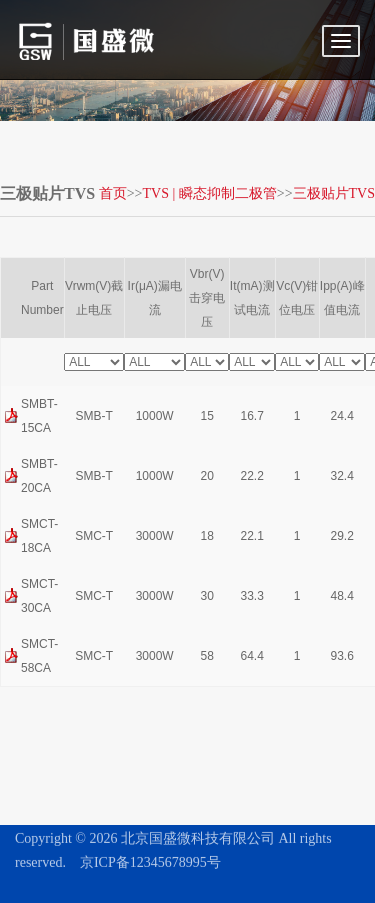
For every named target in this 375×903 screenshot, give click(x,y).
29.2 (342, 536)
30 (207, 596)
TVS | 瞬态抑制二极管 (209, 193)
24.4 (342, 416)
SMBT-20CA (39, 476)
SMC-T (94, 536)
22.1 (252, 536)
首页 (113, 193)
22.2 (252, 476)
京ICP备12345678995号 (143, 850)
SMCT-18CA (39, 536)
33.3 (252, 596)
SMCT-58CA (39, 656)
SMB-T (94, 416)
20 (207, 476)
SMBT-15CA (39, 416)
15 (207, 416)
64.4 (252, 656)
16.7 (252, 416)
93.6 (342, 656)
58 (207, 656)
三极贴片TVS (334, 193)
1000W (155, 416)
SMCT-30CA (39, 596)
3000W (155, 536)
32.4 (342, 476)
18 (207, 536)
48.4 (342, 596)
